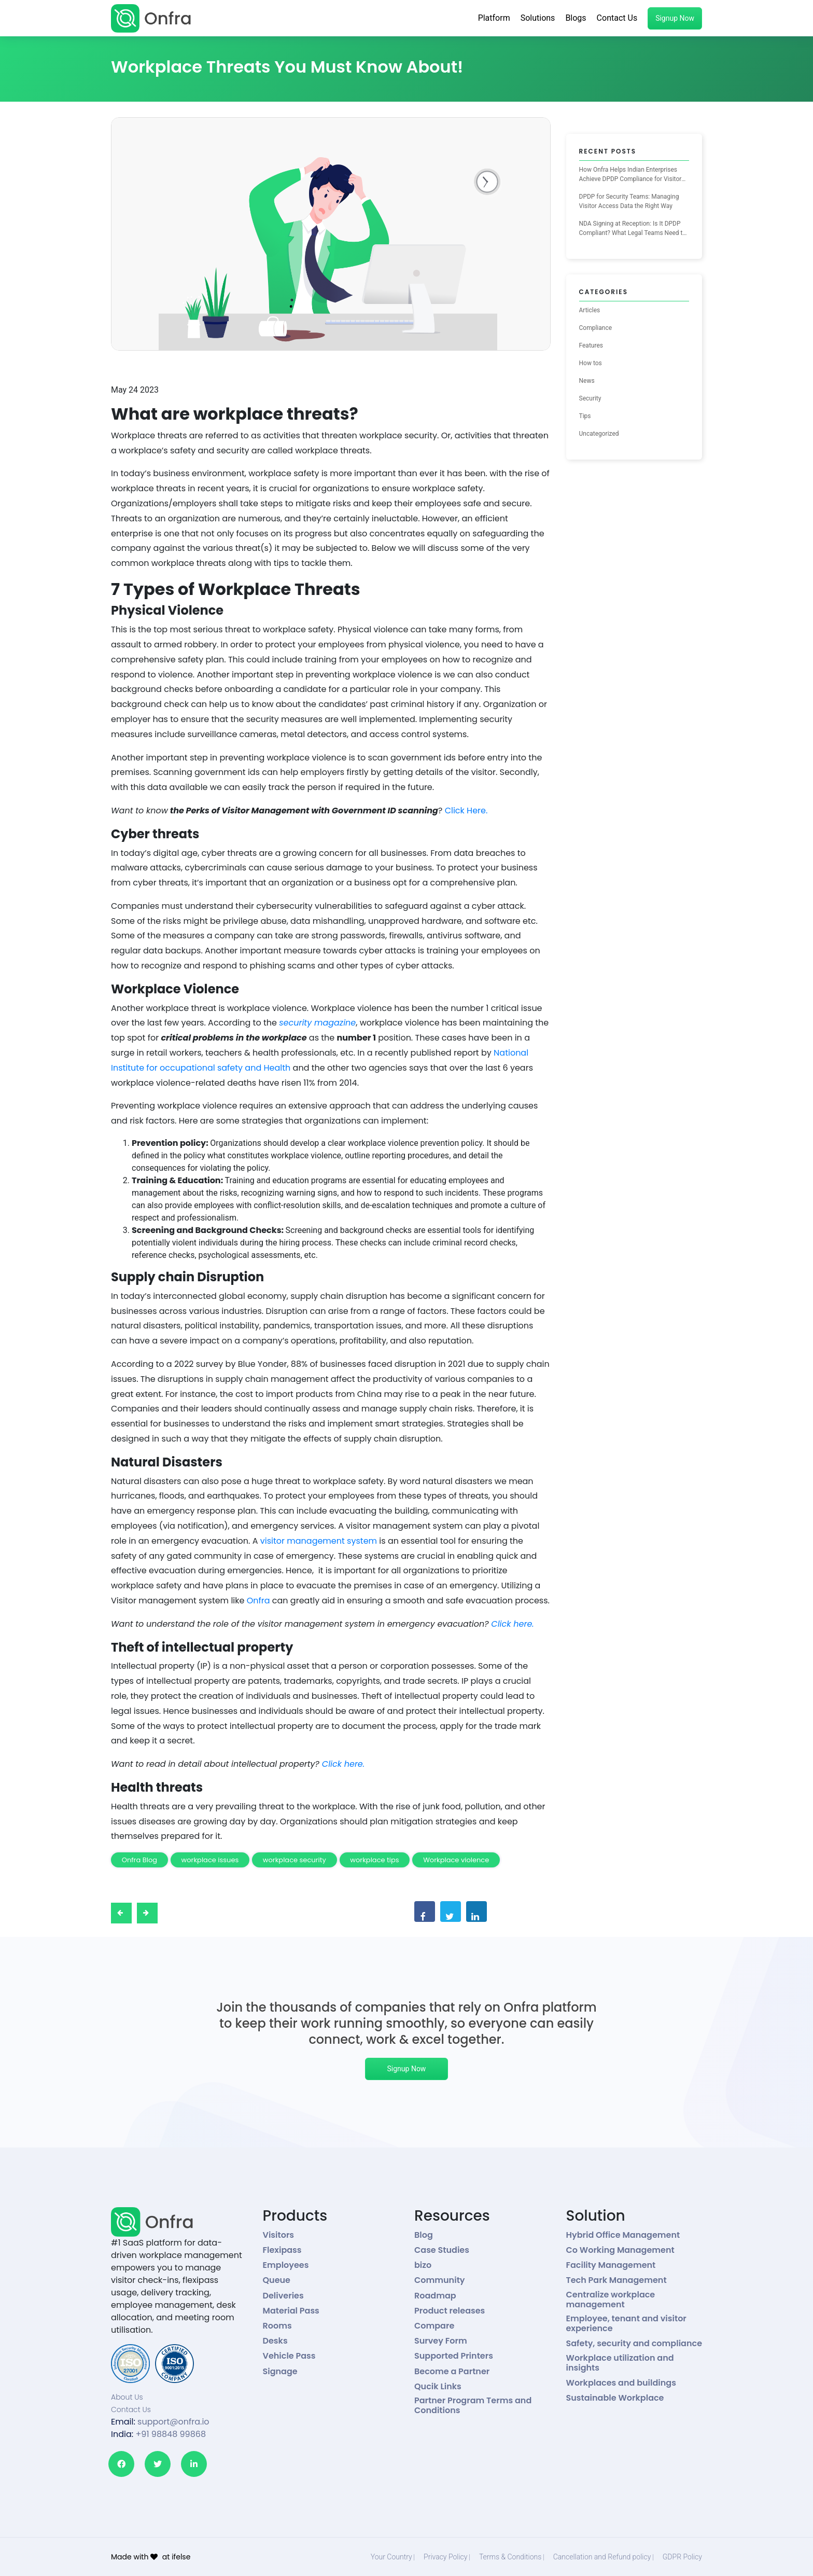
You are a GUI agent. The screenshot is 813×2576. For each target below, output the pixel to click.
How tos (590, 363)
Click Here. (466, 810)
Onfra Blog (139, 1860)
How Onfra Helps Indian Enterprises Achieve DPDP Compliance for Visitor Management (630, 175)
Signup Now (674, 18)
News (587, 380)
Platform (494, 18)
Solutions (538, 18)
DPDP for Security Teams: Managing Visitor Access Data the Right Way (629, 201)
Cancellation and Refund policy (602, 2557)
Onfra (259, 1600)
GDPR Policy (682, 2557)
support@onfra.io (173, 2422)
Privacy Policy (445, 2557)
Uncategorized (599, 433)
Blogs (575, 18)
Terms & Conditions (510, 2557)
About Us (127, 2397)
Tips (585, 416)
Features (591, 345)
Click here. (512, 1624)
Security (590, 398)
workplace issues (210, 1860)
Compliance (595, 327)
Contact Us (617, 18)
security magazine (317, 1023)
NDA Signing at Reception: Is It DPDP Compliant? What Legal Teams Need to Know (632, 229)
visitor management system (318, 1541)
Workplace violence (456, 1860)
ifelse (181, 2557)
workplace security (294, 1860)
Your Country (391, 2557)
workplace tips (374, 1860)
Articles (589, 310)
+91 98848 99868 (170, 2434)
